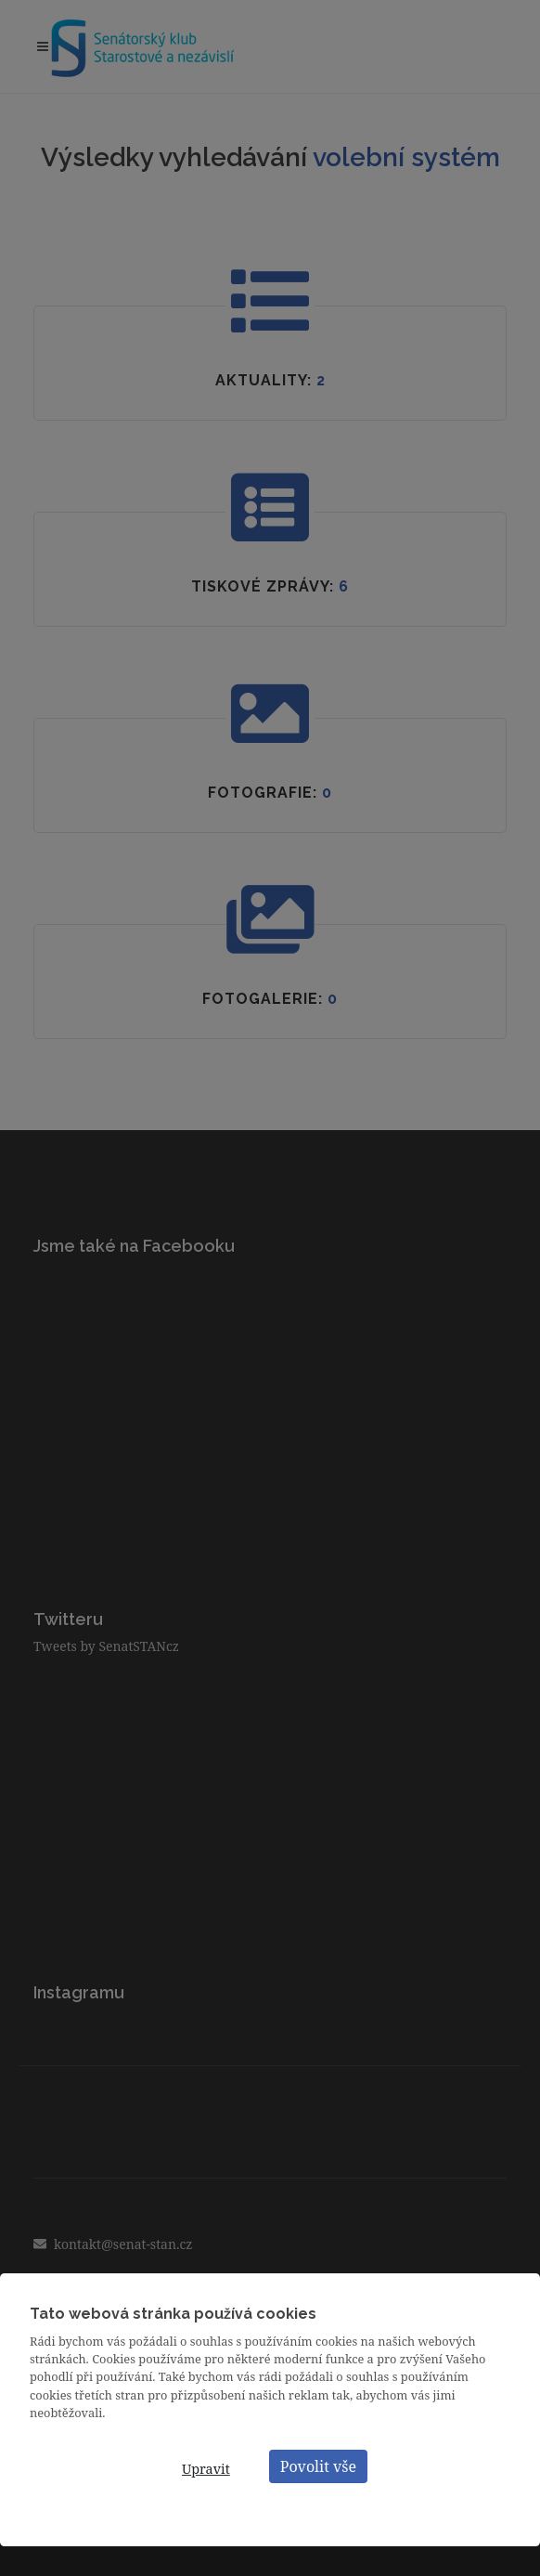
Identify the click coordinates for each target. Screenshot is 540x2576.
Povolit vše (318, 2466)
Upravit (206, 2469)
